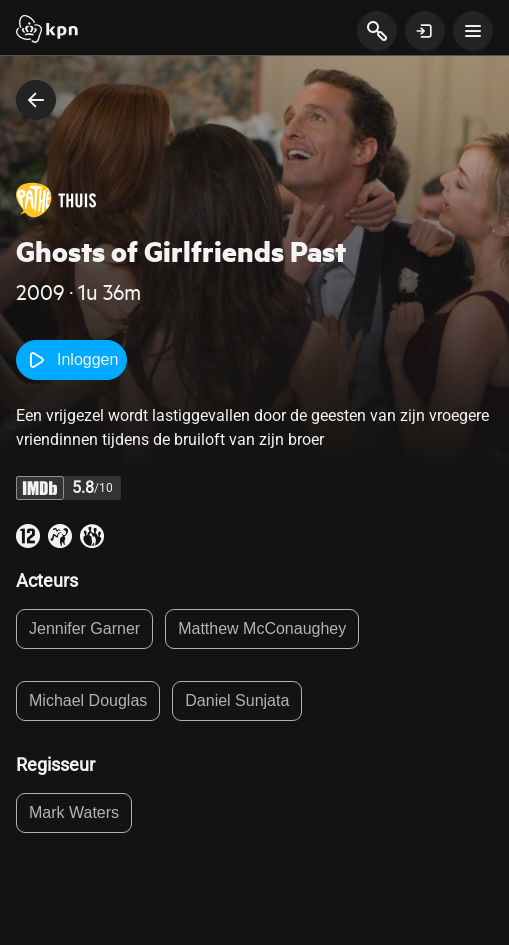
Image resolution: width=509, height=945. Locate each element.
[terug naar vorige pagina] (36, 100)
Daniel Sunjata (237, 700)
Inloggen (71, 360)
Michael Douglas (88, 700)
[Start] (47, 31)
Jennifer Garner (84, 628)
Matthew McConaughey (262, 628)
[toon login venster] (425, 31)
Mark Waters (74, 812)
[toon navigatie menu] (473, 31)
